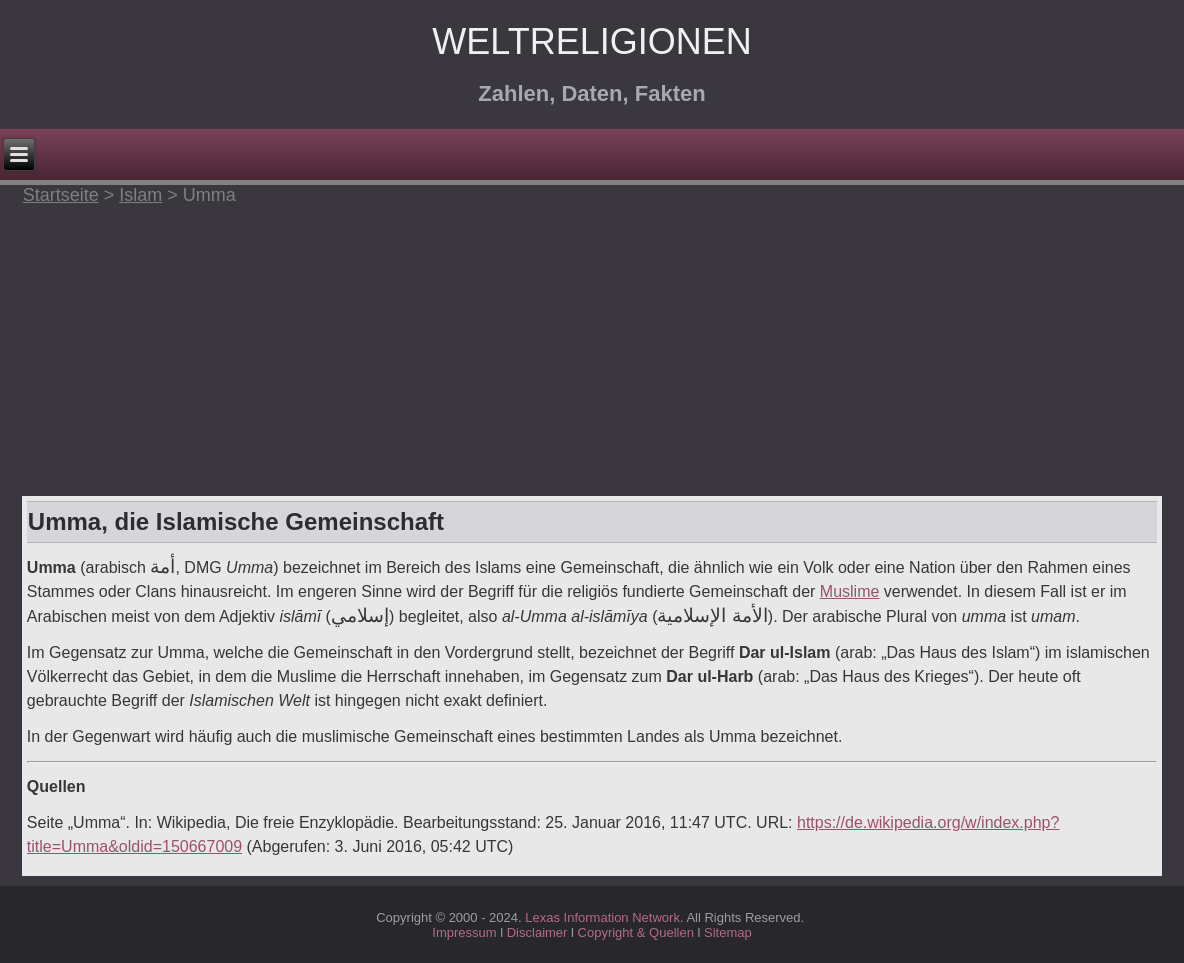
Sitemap (728, 932)
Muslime (850, 591)
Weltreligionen (591, 41)
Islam (140, 195)
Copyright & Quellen (638, 932)
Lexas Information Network (602, 917)
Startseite (61, 195)
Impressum (464, 932)
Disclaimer (537, 932)
